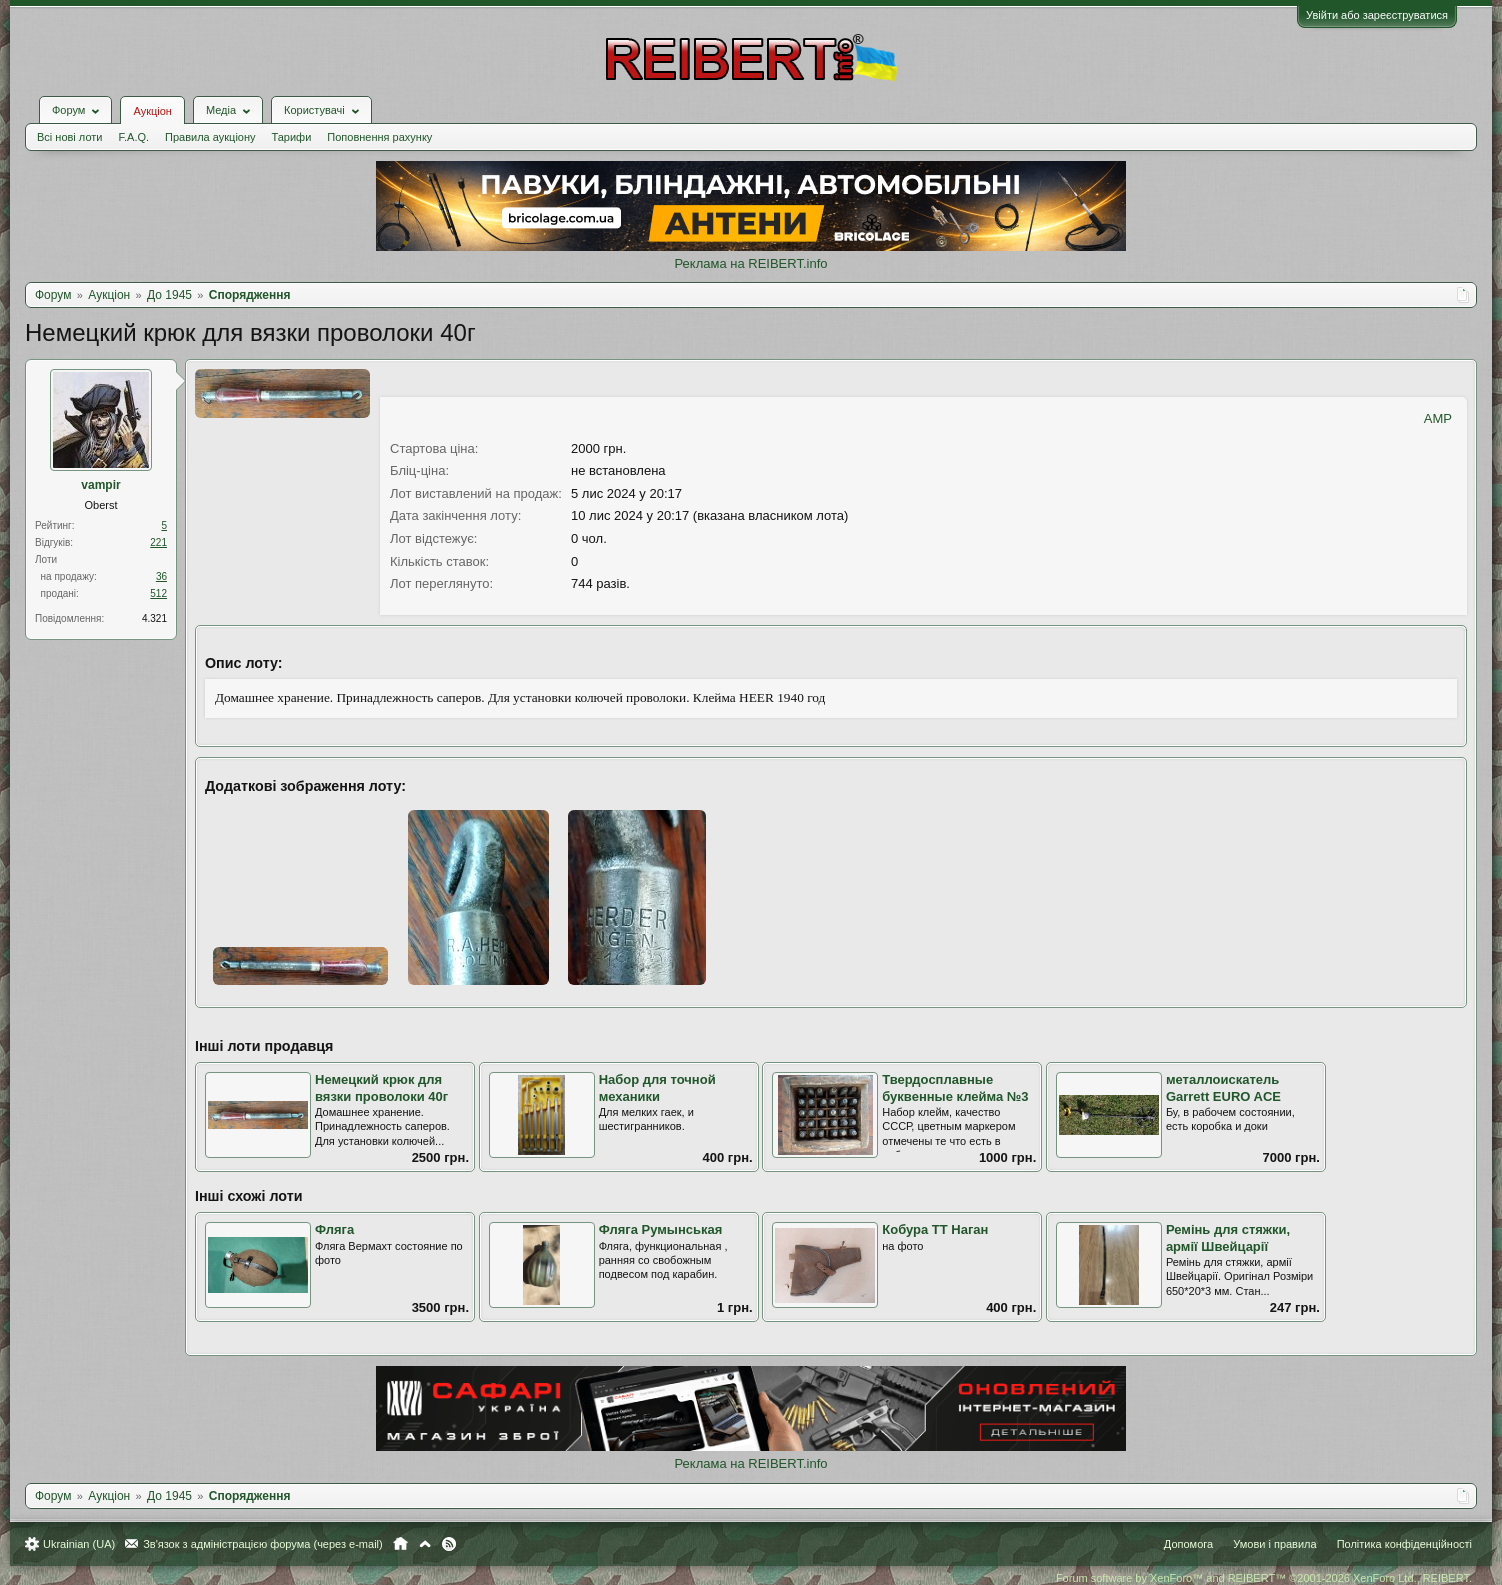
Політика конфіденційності (1404, 1544)
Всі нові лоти (69, 137)
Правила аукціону (210, 137)
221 (158, 542)
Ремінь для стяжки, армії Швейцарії (1228, 1238)
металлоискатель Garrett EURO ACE (1223, 1088)
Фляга (334, 1229)
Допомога (1188, 1544)
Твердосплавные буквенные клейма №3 (955, 1088)
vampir (100, 485)
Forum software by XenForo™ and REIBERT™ (1264, 1578)
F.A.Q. (133, 137)
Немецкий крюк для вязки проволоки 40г (381, 1088)
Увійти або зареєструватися (1377, 15)
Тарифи (292, 137)
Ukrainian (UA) (79, 1544)
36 (161, 576)
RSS (449, 1544)
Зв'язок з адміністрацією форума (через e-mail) (263, 1544)
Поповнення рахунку (379, 137)
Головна (400, 1544)
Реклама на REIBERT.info (750, 263)
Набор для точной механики (657, 1088)
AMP (1438, 418)
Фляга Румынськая (661, 1229)
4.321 (154, 618)
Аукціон (152, 111)
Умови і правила (1274, 1544)
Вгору (425, 1544)
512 (158, 593)
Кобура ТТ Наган (935, 1229)
